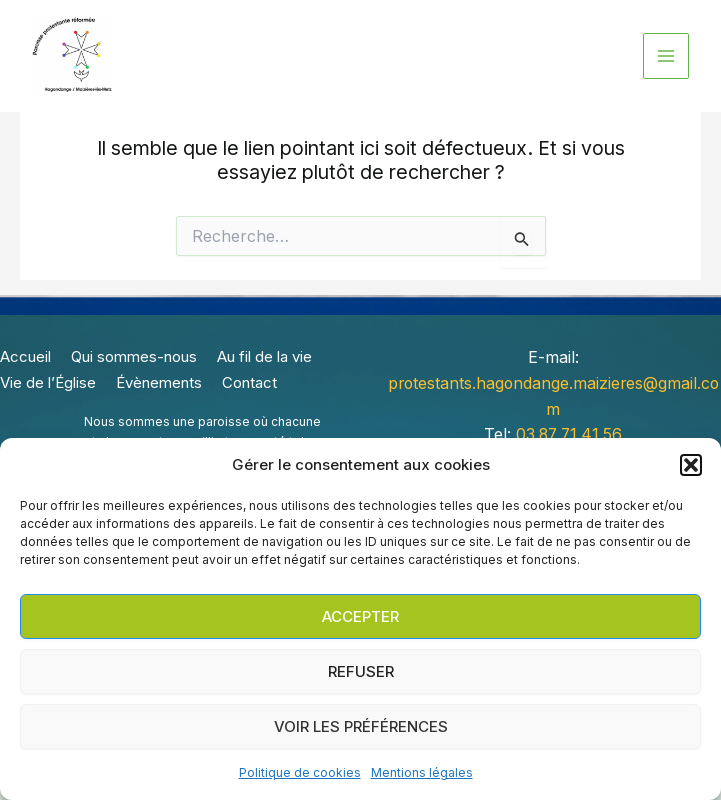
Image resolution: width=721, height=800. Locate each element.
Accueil (25, 360)
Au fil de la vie (264, 360)
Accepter (360, 616)
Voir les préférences (361, 726)
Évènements (159, 384)
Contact (249, 384)
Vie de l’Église (48, 384)
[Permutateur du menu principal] (666, 56)
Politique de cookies (300, 772)
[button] (691, 465)
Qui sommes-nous (134, 360)
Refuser (361, 671)
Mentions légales (422, 772)
